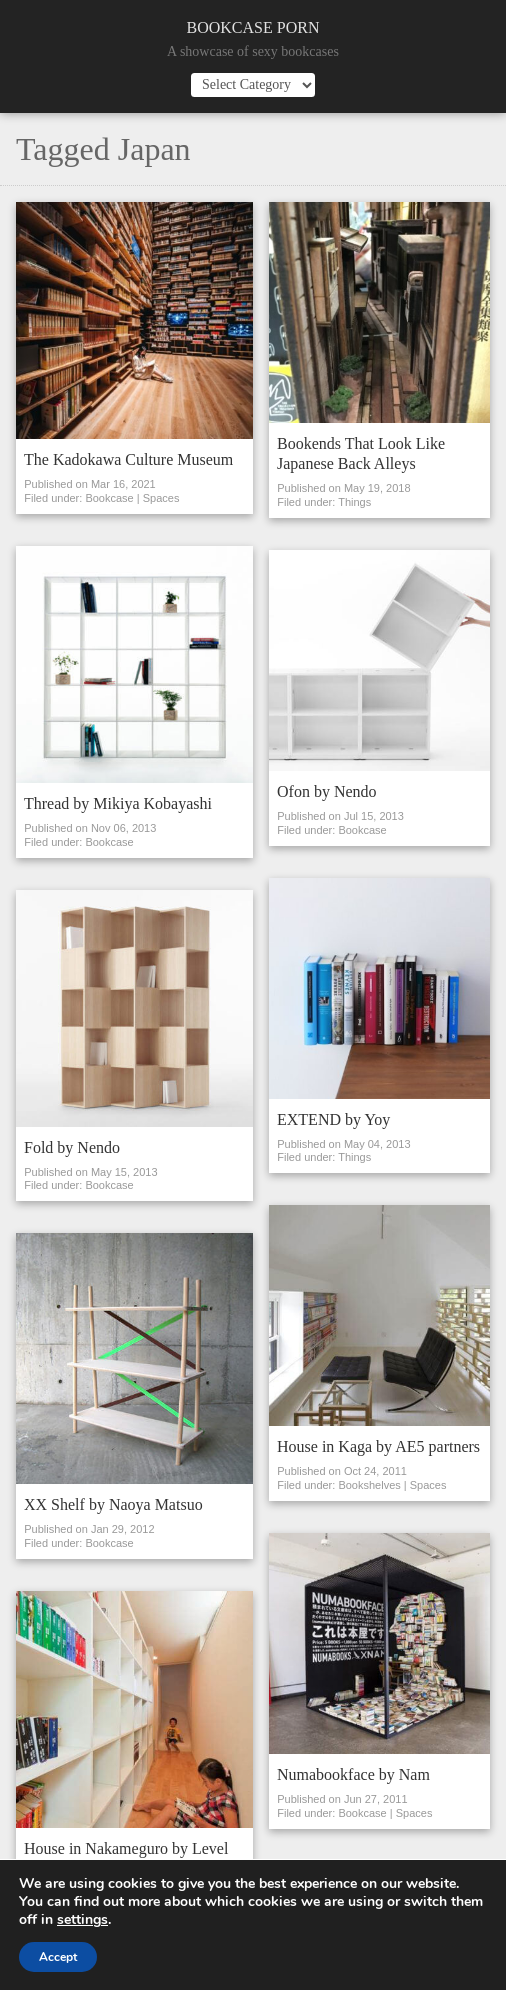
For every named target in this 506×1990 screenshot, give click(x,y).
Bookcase (109, 498)
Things (354, 502)
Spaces (161, 498)
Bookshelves (369, 1485)
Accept (58, 1957)
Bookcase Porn (253, 27)
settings (82, 1920)
